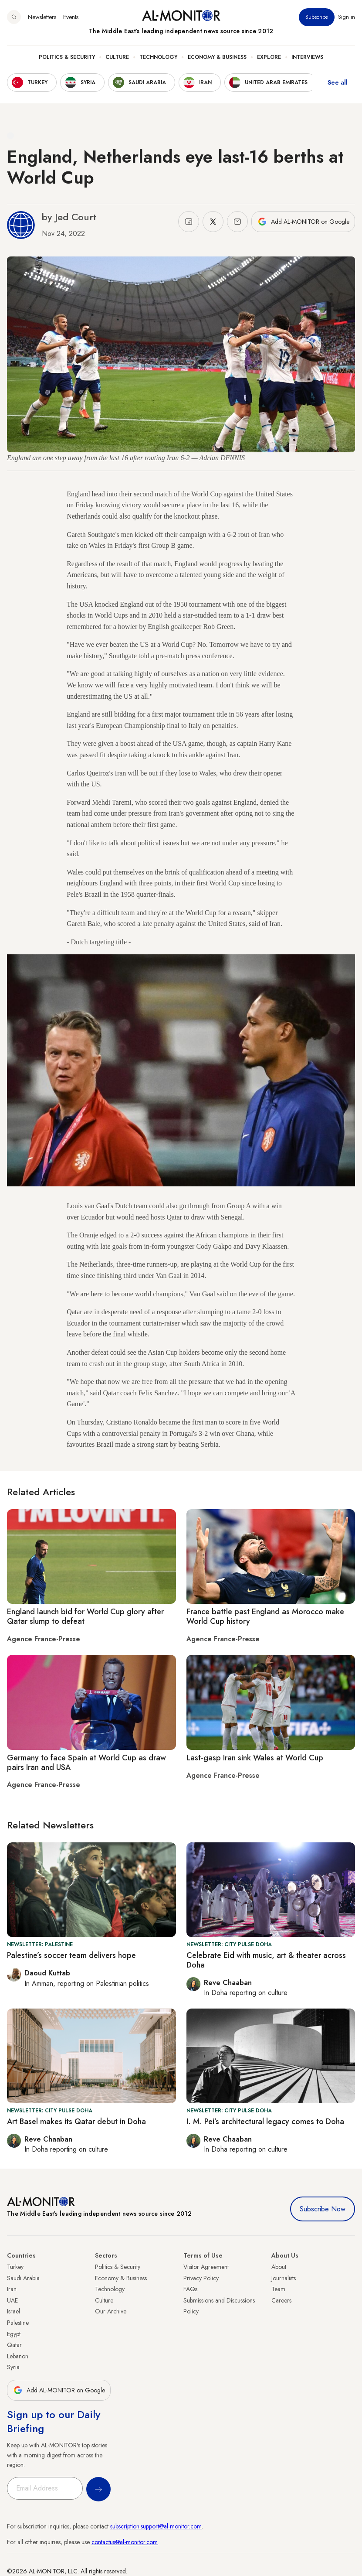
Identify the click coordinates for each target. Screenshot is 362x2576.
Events (70, 17)
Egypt (13, 2334)
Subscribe (316, 17)
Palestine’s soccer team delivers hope (71, 1955)
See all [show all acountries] (338, 82)
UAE (12, 2300)
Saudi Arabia (23, 2278)
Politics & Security (67, 57)
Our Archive (110, 2311)
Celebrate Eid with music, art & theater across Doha (266, 1960)
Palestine (18, 2322)
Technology (158, 57)
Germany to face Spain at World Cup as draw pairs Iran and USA (86, 1762)
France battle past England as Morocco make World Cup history (265, 1616)
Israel (13, 2311)
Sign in (346, 17)
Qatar (14, 2344)
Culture (117, 57)
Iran (12, 2289)
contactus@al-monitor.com (124, 2542)
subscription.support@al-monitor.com (156, 2526)
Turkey (15, 2266)
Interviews (307, 57)
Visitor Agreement (206, 2266)
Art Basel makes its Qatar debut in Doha (76, 2121)
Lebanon (17, 2356)
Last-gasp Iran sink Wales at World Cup (254, 1757)
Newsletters (42, 17)
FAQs (190, 2289)
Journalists (283, 2278)
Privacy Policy (201, 2278)
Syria (13, 2367)
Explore (269, 57)
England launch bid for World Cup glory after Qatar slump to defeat (85, 1616)
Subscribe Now (322, 2209)
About (278, 2266)
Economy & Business (217, 57)
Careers (281, 2300)
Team (278, 2289)
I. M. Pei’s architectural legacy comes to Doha (265, 2121)
